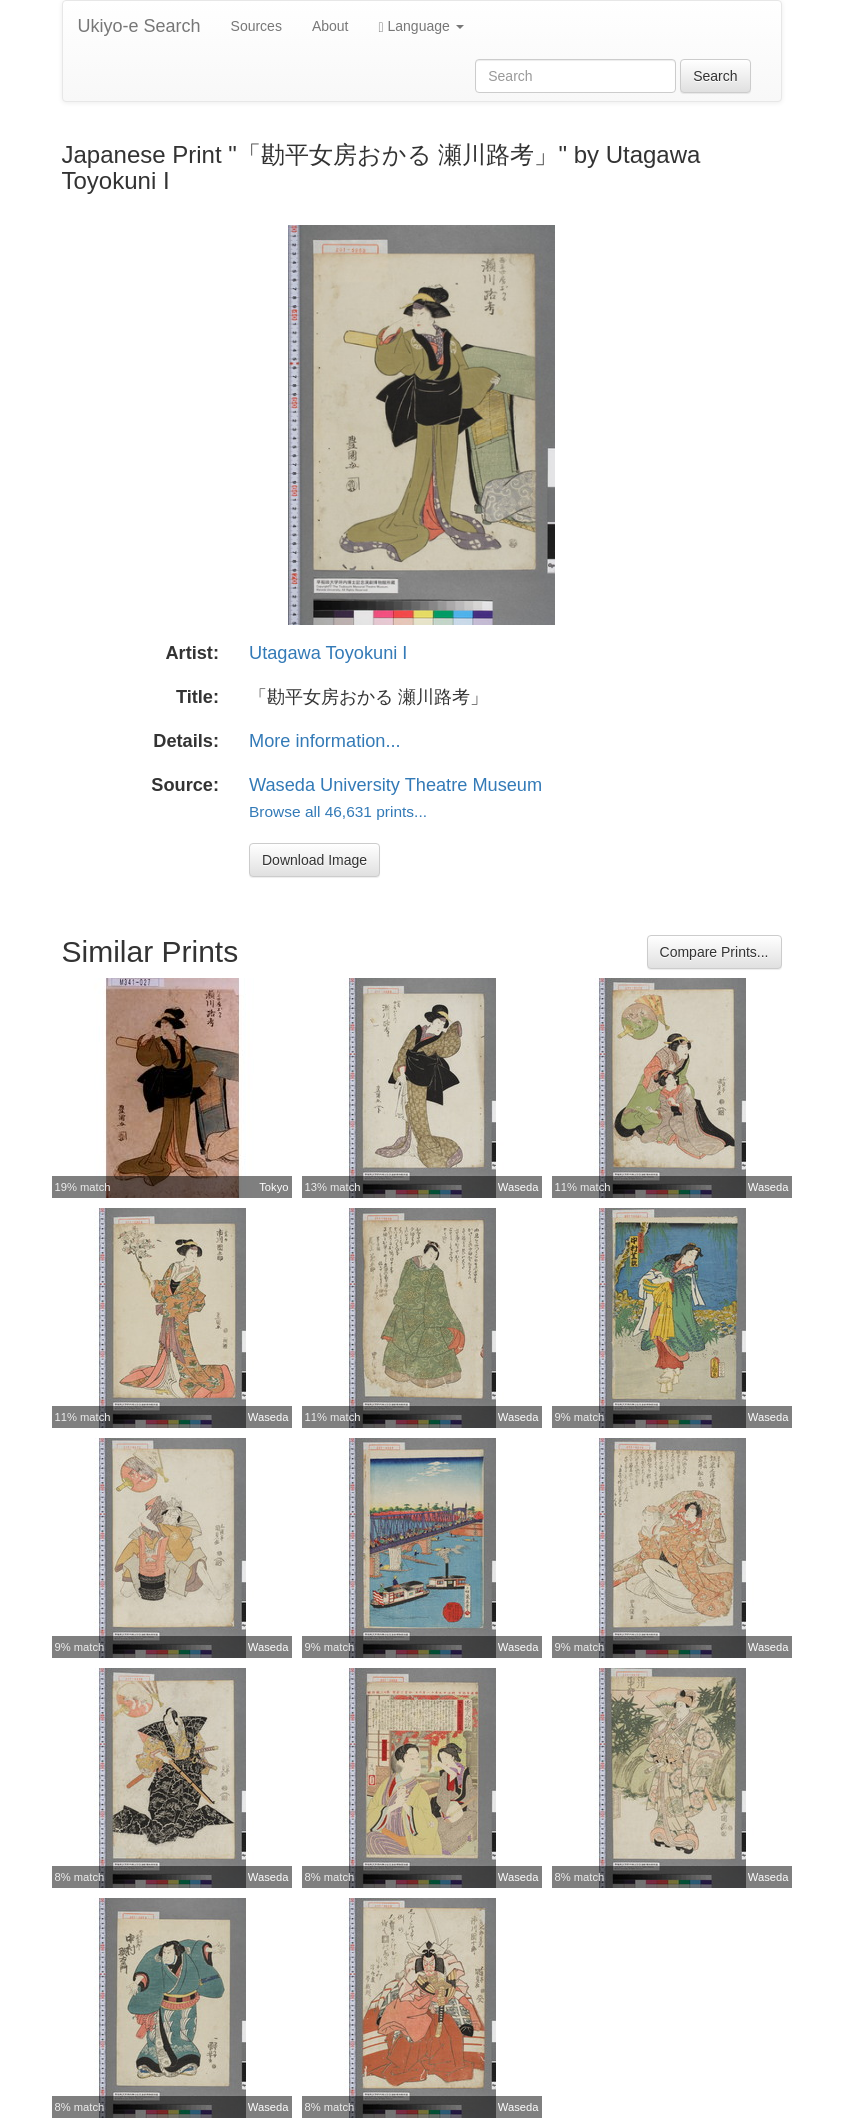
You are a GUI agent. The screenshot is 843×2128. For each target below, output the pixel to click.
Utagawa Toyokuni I (328, 653)
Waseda (518, 1187)
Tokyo (273, 1187)
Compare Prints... (714, 952)
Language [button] (421, 26)
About (330, 26)
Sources (256, 26)
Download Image (314, 860)
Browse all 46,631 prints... (338, 811)
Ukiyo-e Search (139, 26)
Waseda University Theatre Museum (395, 785)
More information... (325, 741)
